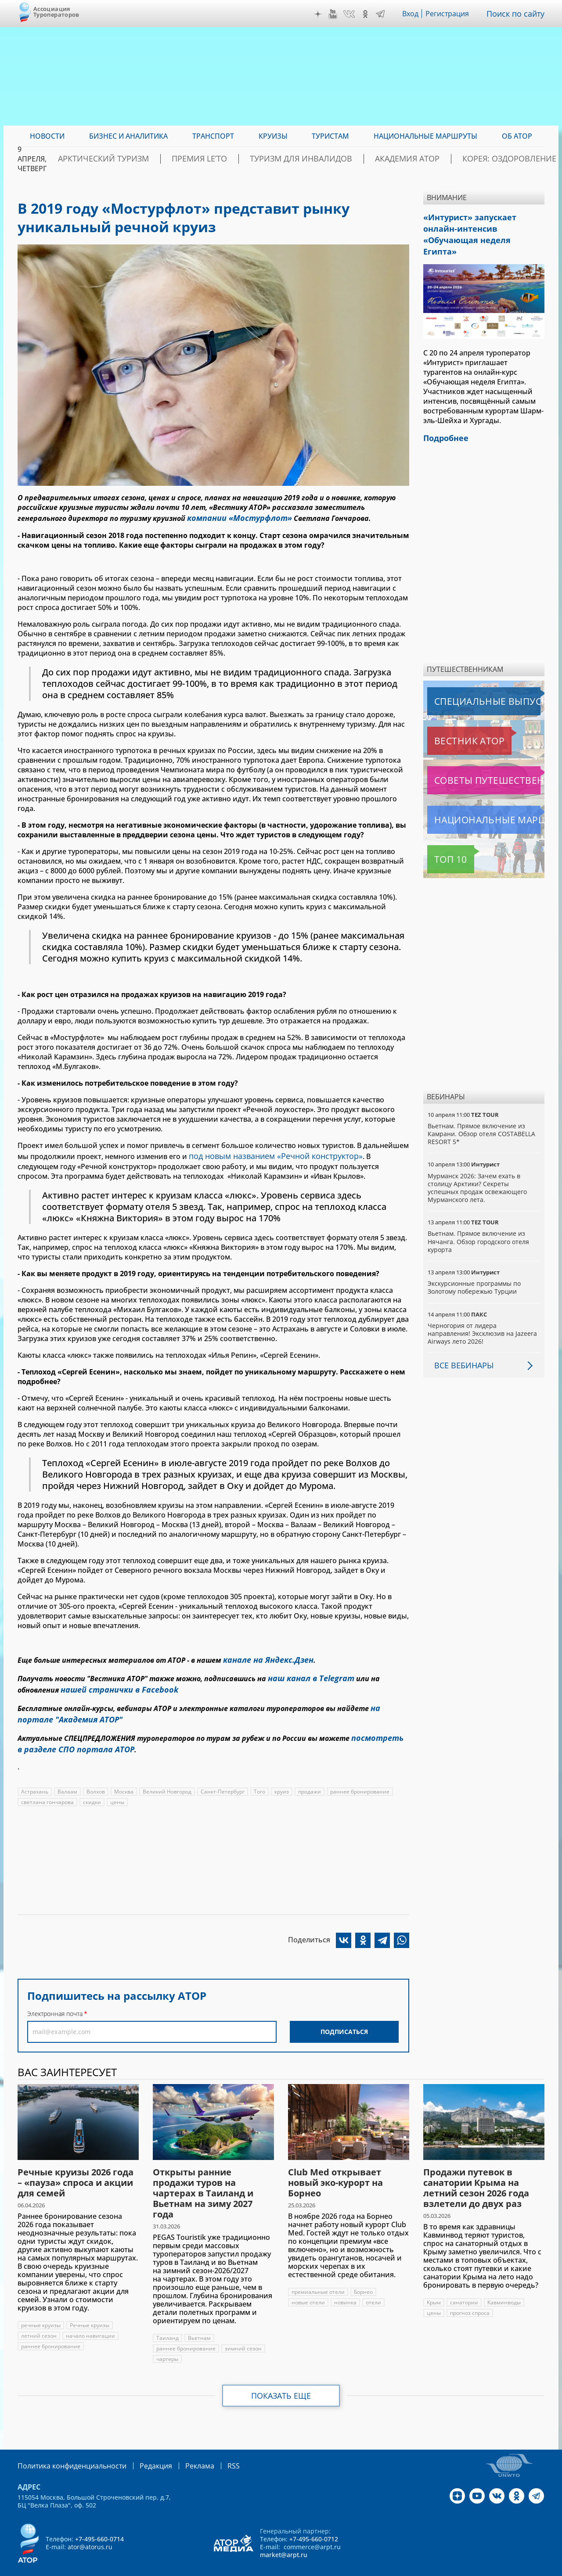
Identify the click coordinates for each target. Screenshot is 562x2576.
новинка (345, 2286)
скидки (92, 1786)
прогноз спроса (470, 2297)
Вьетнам (199, 2322)
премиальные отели (318, 2276)
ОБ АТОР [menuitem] (517, 136)
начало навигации (90, 2320)
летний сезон (39, 2320)
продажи (311, 1776)
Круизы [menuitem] (273, 136)
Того (261, 1776)
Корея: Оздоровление (502, 159)
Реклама (181, 2449)
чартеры (167, 2343)
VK (351, 14)
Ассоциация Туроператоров (56, 11)
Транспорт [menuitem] (213, 136)
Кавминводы (505, 2286)
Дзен (320, 14)
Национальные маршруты (473, 801)
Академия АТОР (416, 159)
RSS (212, 2449)
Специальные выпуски (468, 683)
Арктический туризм (163, 159)
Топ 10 (441, 841)
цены (118, 1786)
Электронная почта (55, 1998)
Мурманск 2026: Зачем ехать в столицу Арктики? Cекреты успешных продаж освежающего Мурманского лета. (478, 1169)
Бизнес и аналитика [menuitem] (128, 136)
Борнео (363, 2276)
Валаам (67, 1776)
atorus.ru (462, 2568)
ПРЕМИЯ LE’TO (243, 159)
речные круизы (41, 2309)
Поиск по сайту (517, 13)
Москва (124, 1776)
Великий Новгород (167, 1776)
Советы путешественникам (475, 762)
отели (374, 2286)
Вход (413, 13)
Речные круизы (90, 2309)
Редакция (141, 2449)
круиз (283, 1776)
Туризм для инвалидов (327, 159)
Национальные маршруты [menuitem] (425, 136)
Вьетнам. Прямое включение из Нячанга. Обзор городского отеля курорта (479, 1223)
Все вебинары (460, 1347)
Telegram (382, 14)
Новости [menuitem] (47, 136)
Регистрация (451, 13)
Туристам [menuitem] (330, 136)
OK (367, 14)
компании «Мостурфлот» (233, 517)
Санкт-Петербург (224, 1776)
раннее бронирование (362, 1776)
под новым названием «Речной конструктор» (268, 1153)
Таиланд (167, 2322)
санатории (464, 2286)
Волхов (95, 1776)
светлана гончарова (47, 1786)
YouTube (335, 14)
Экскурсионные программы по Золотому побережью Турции (475, 1269)
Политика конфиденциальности (66, 2449)
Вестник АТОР (452, 722)
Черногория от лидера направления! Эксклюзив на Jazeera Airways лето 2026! (483, 1315)
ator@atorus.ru (90, 2530)
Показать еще (281, 2380)
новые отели (308, 2286)
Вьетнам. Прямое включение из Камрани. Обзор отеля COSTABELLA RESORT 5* (482, 1115)
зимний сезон (243, 2332)
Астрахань (34, 1776)
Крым (434, 2286)
